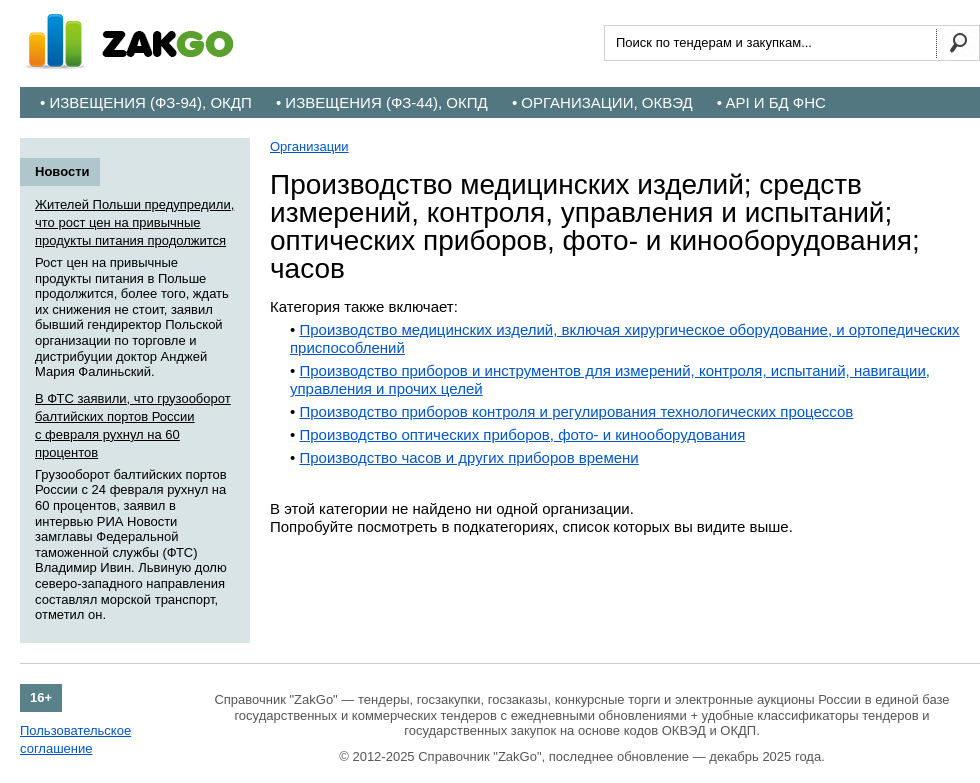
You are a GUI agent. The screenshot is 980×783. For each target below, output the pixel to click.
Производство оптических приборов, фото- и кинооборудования (522, 434)
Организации (309, 146)
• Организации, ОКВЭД (602, 102)
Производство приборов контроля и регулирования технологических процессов (576, 411)
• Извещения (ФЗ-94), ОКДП (146, 102)
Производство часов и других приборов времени (468, 457)
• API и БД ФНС (771, 102)
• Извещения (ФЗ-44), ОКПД (382, 102)
